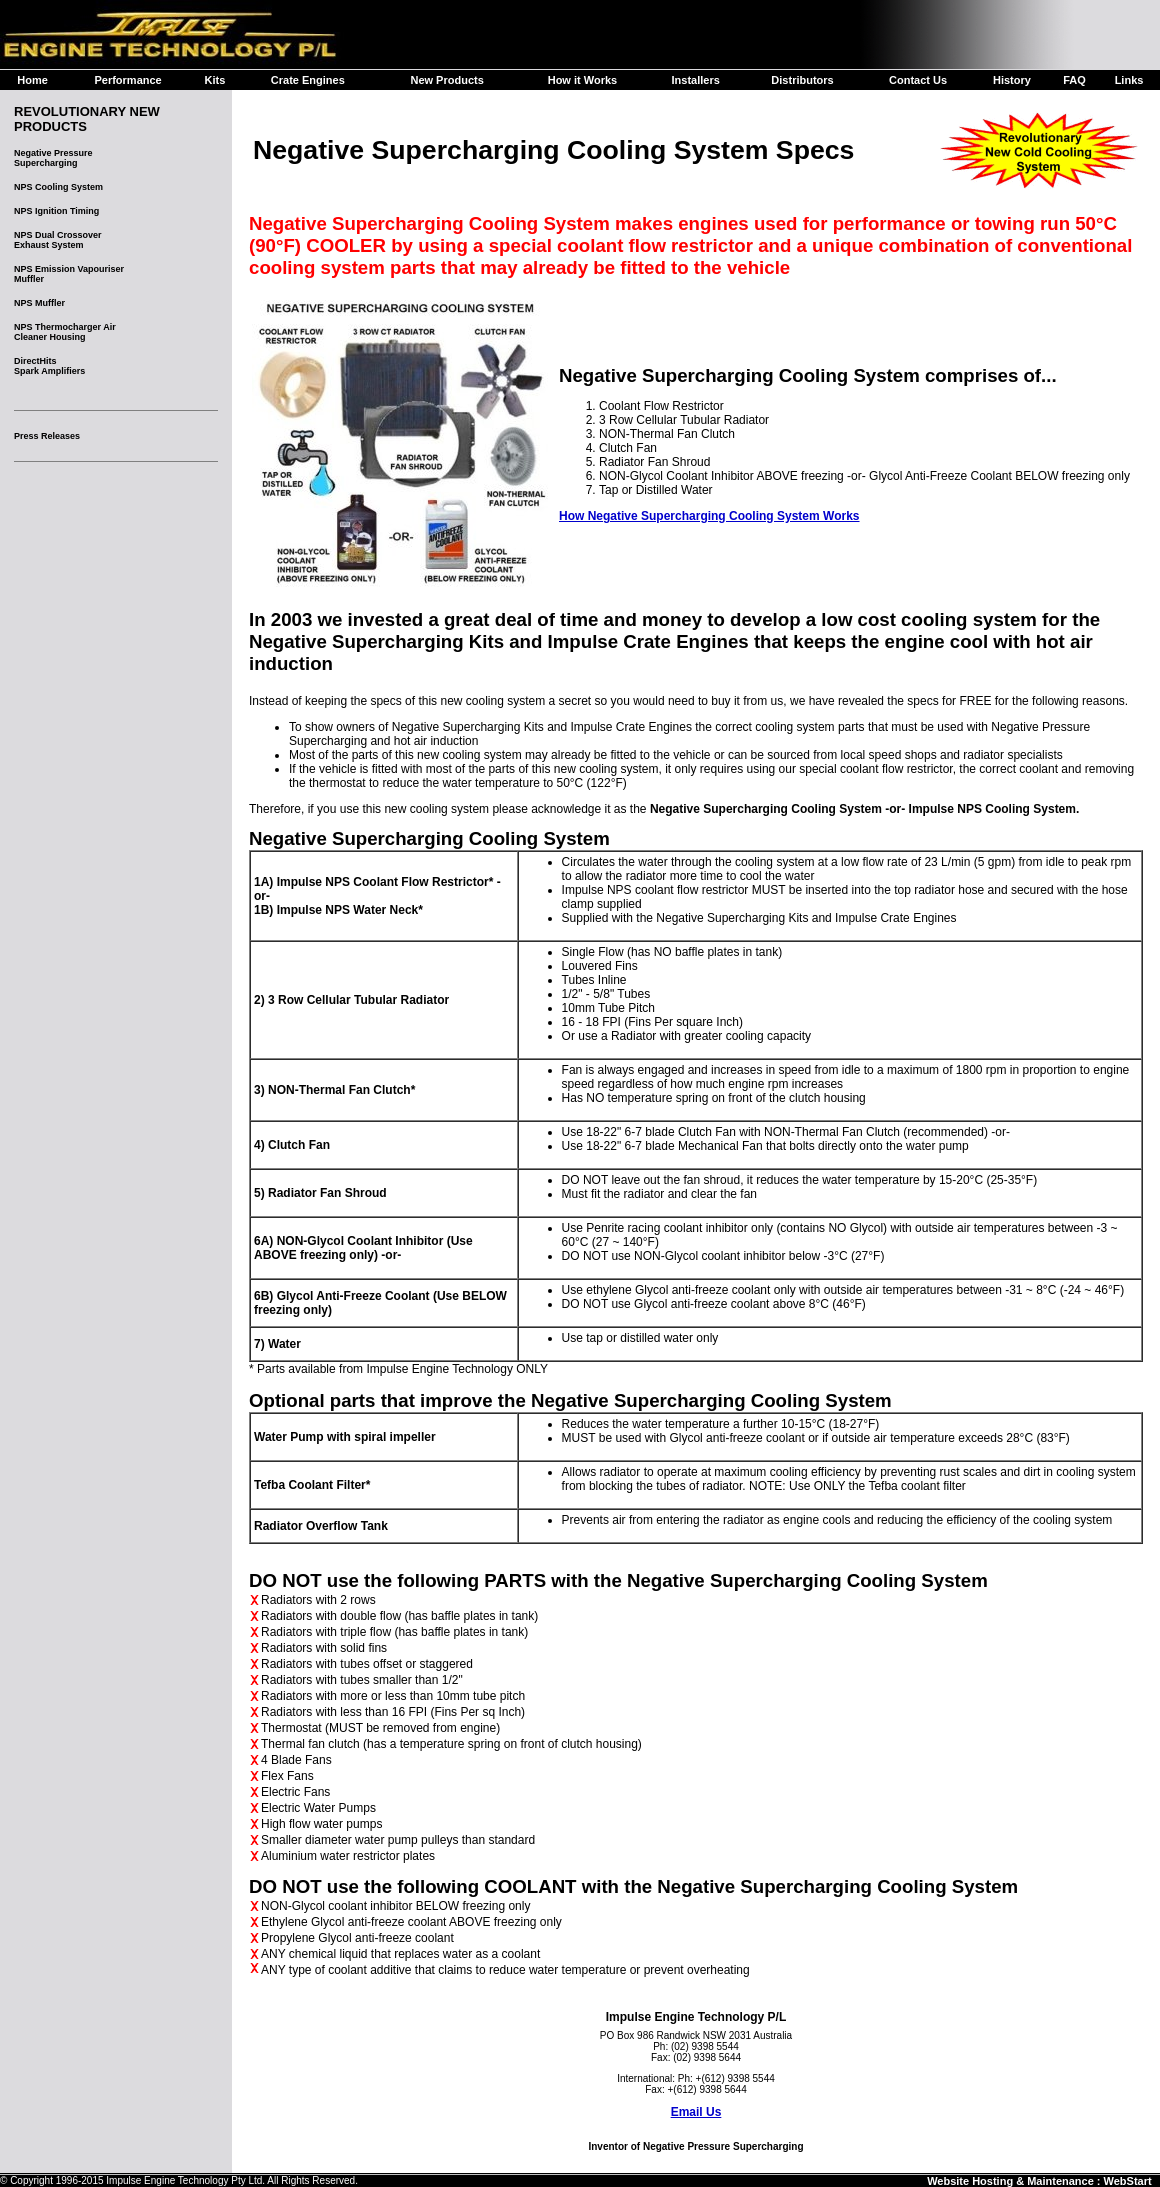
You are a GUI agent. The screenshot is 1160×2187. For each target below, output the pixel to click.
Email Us (696, 2112)
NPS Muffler (39, 303)
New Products (446, 80)
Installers (695, 80)
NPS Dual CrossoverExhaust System (58, 240)
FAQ (1074, 80)
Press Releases (47, 436)
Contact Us (918, 80)
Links (1129, 80)
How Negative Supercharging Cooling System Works (709, 516)
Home (32, 80)
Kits (215, 80)
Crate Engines (308, 80)
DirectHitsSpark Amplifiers (49, 366)
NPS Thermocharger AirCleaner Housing (65, 332)
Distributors (802, 80)
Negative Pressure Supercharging (53, 158)
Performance (127, 80)
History (1012, 80)
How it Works (582, 80)
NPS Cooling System (58, 187)
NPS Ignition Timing (56, 211)
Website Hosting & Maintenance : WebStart (1039, 2181)
